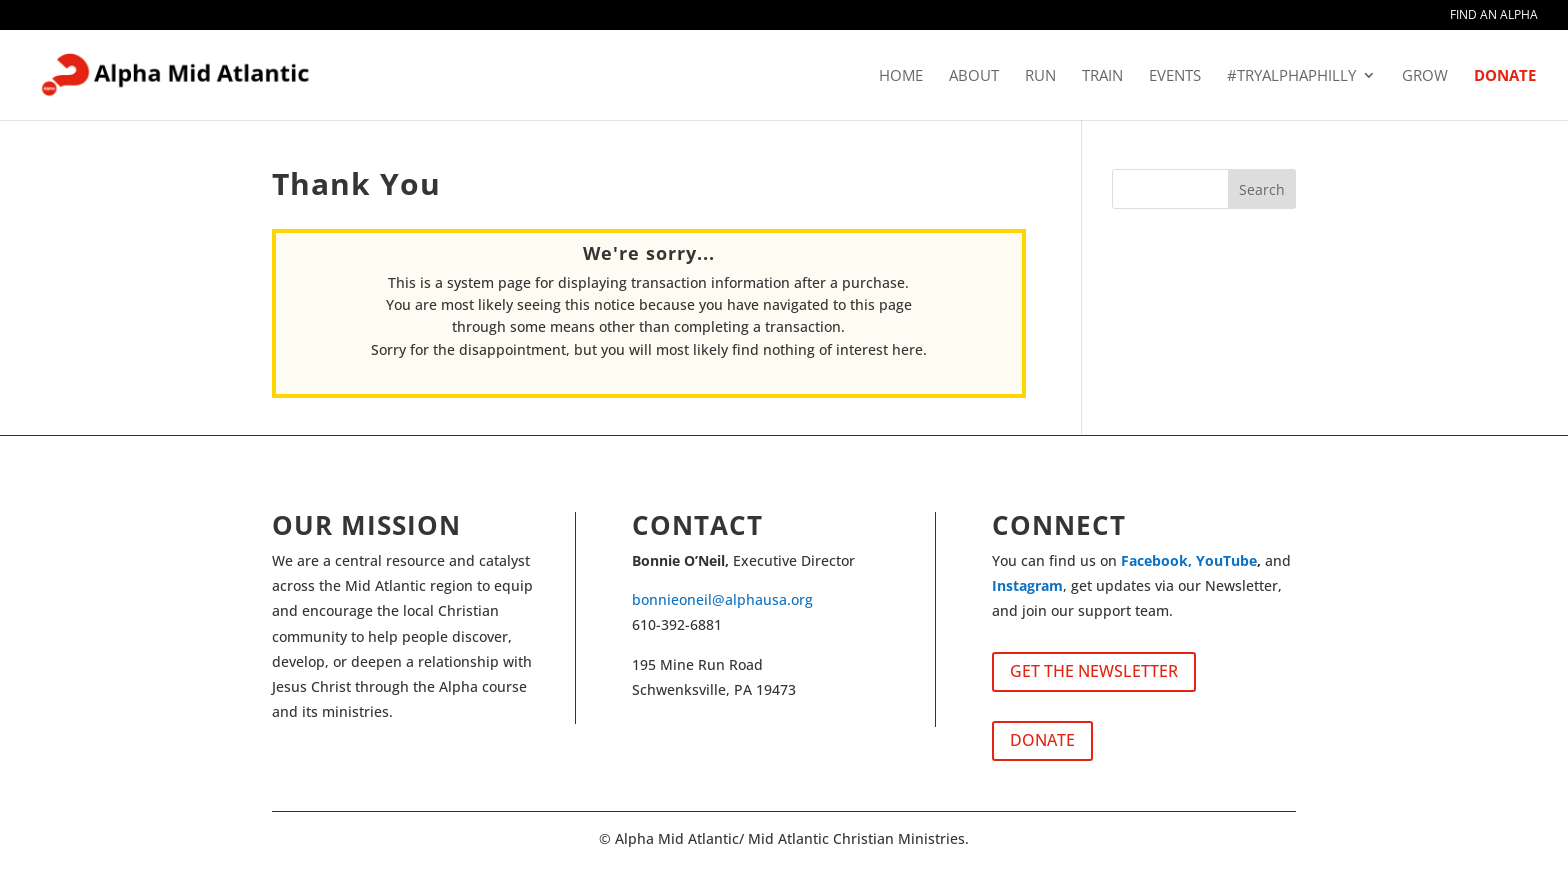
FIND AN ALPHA (1494, 16)
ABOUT (974, 76)
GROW (1425, 76)
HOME (901, 76)
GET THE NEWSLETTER (1094, 671)
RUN (1040, 76)
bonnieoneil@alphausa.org (722, 599)
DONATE (1505, 76)
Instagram (1027, 585)
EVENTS (1175, 76)
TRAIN (1102, 76)
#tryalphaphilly (1291, 76)
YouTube (1226, 560)
